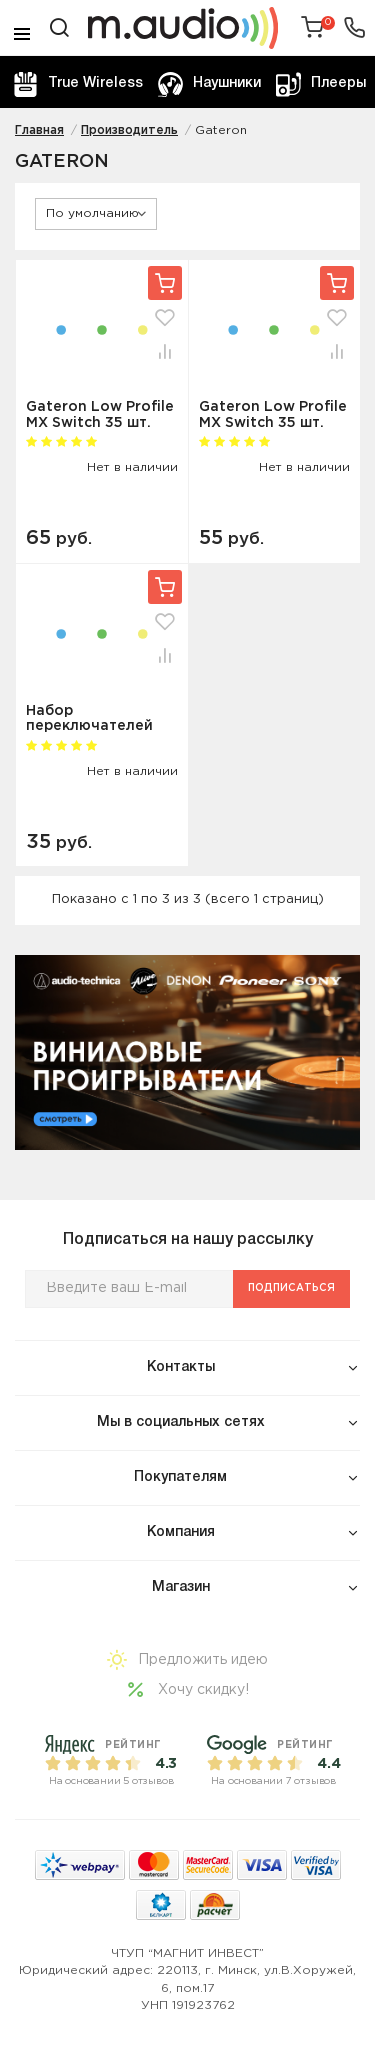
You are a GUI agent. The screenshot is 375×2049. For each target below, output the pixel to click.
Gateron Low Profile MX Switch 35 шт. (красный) (273, 414)
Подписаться (291, 1288)
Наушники (209, 84)
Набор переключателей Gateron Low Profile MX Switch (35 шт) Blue (100, 718)
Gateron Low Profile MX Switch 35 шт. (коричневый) (100, 414)
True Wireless (78, 84)
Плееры (321, 84)
